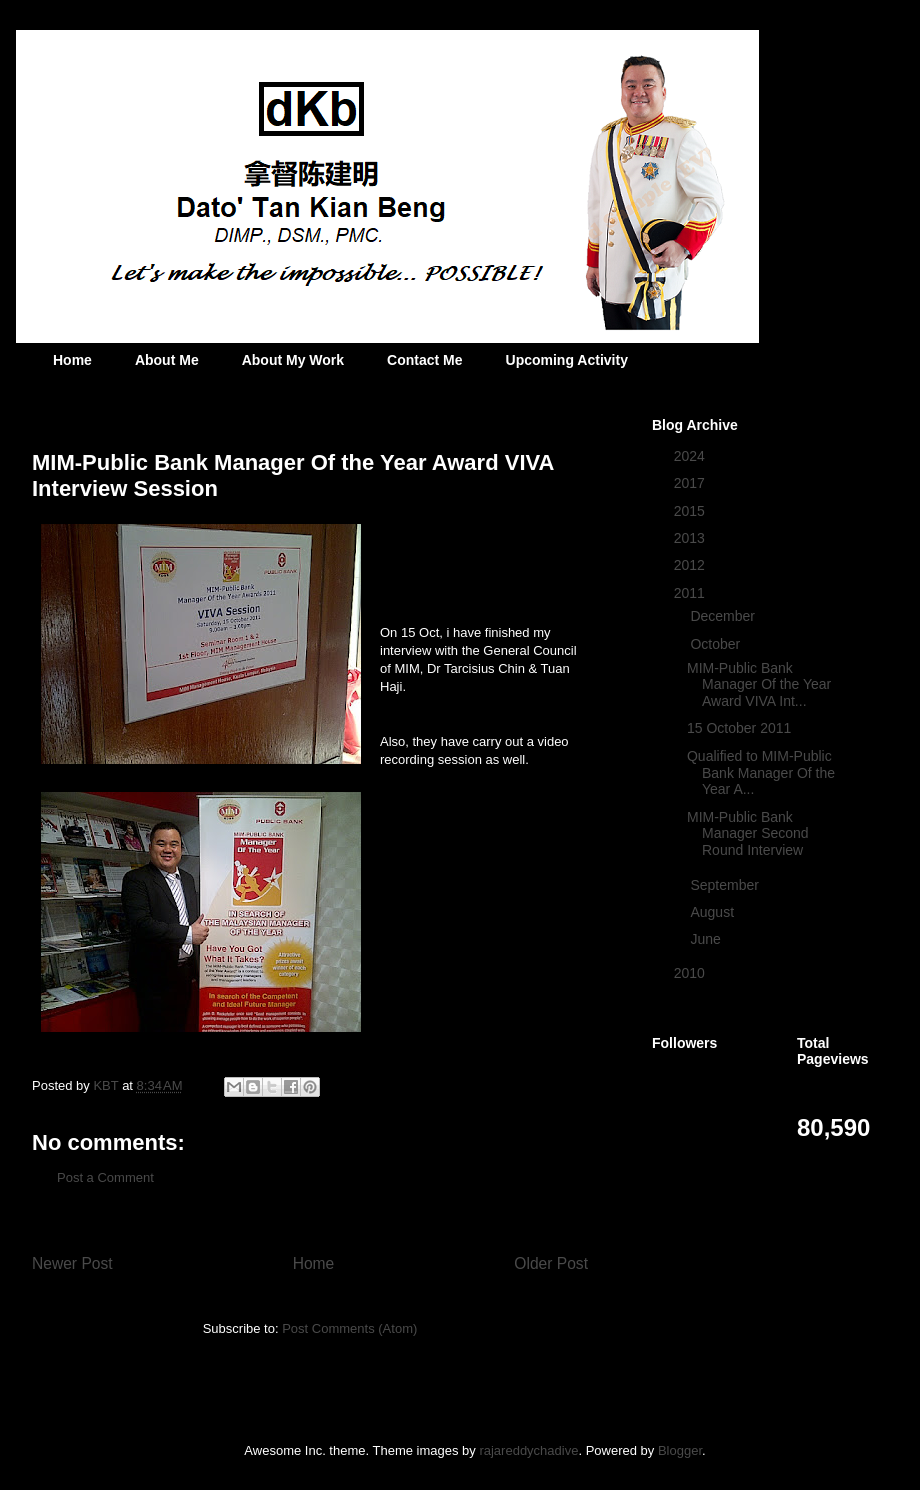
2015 (691, 511)
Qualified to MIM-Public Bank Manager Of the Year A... (761, 773)
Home (72, 360)
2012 (691, 565)
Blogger (680, 1450)
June (707, 939)
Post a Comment (105, 1177)
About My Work (293, 360)
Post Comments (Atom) (349, 1328)
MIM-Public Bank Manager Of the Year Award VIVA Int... (759, 685)
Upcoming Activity (567, 360)
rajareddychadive (528, 1450)
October (717, 644)
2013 (691, 538)
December (724, 616)
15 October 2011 (739, 728)
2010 (691, 973)
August (713, 912)
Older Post (551, 1263)
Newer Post (72, 1263)
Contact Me (424, 360)
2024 (691, 456)
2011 (691, 593)
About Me (167, 360)
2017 (691, 483)
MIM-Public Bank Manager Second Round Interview (748, 834)
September (726, 885)
